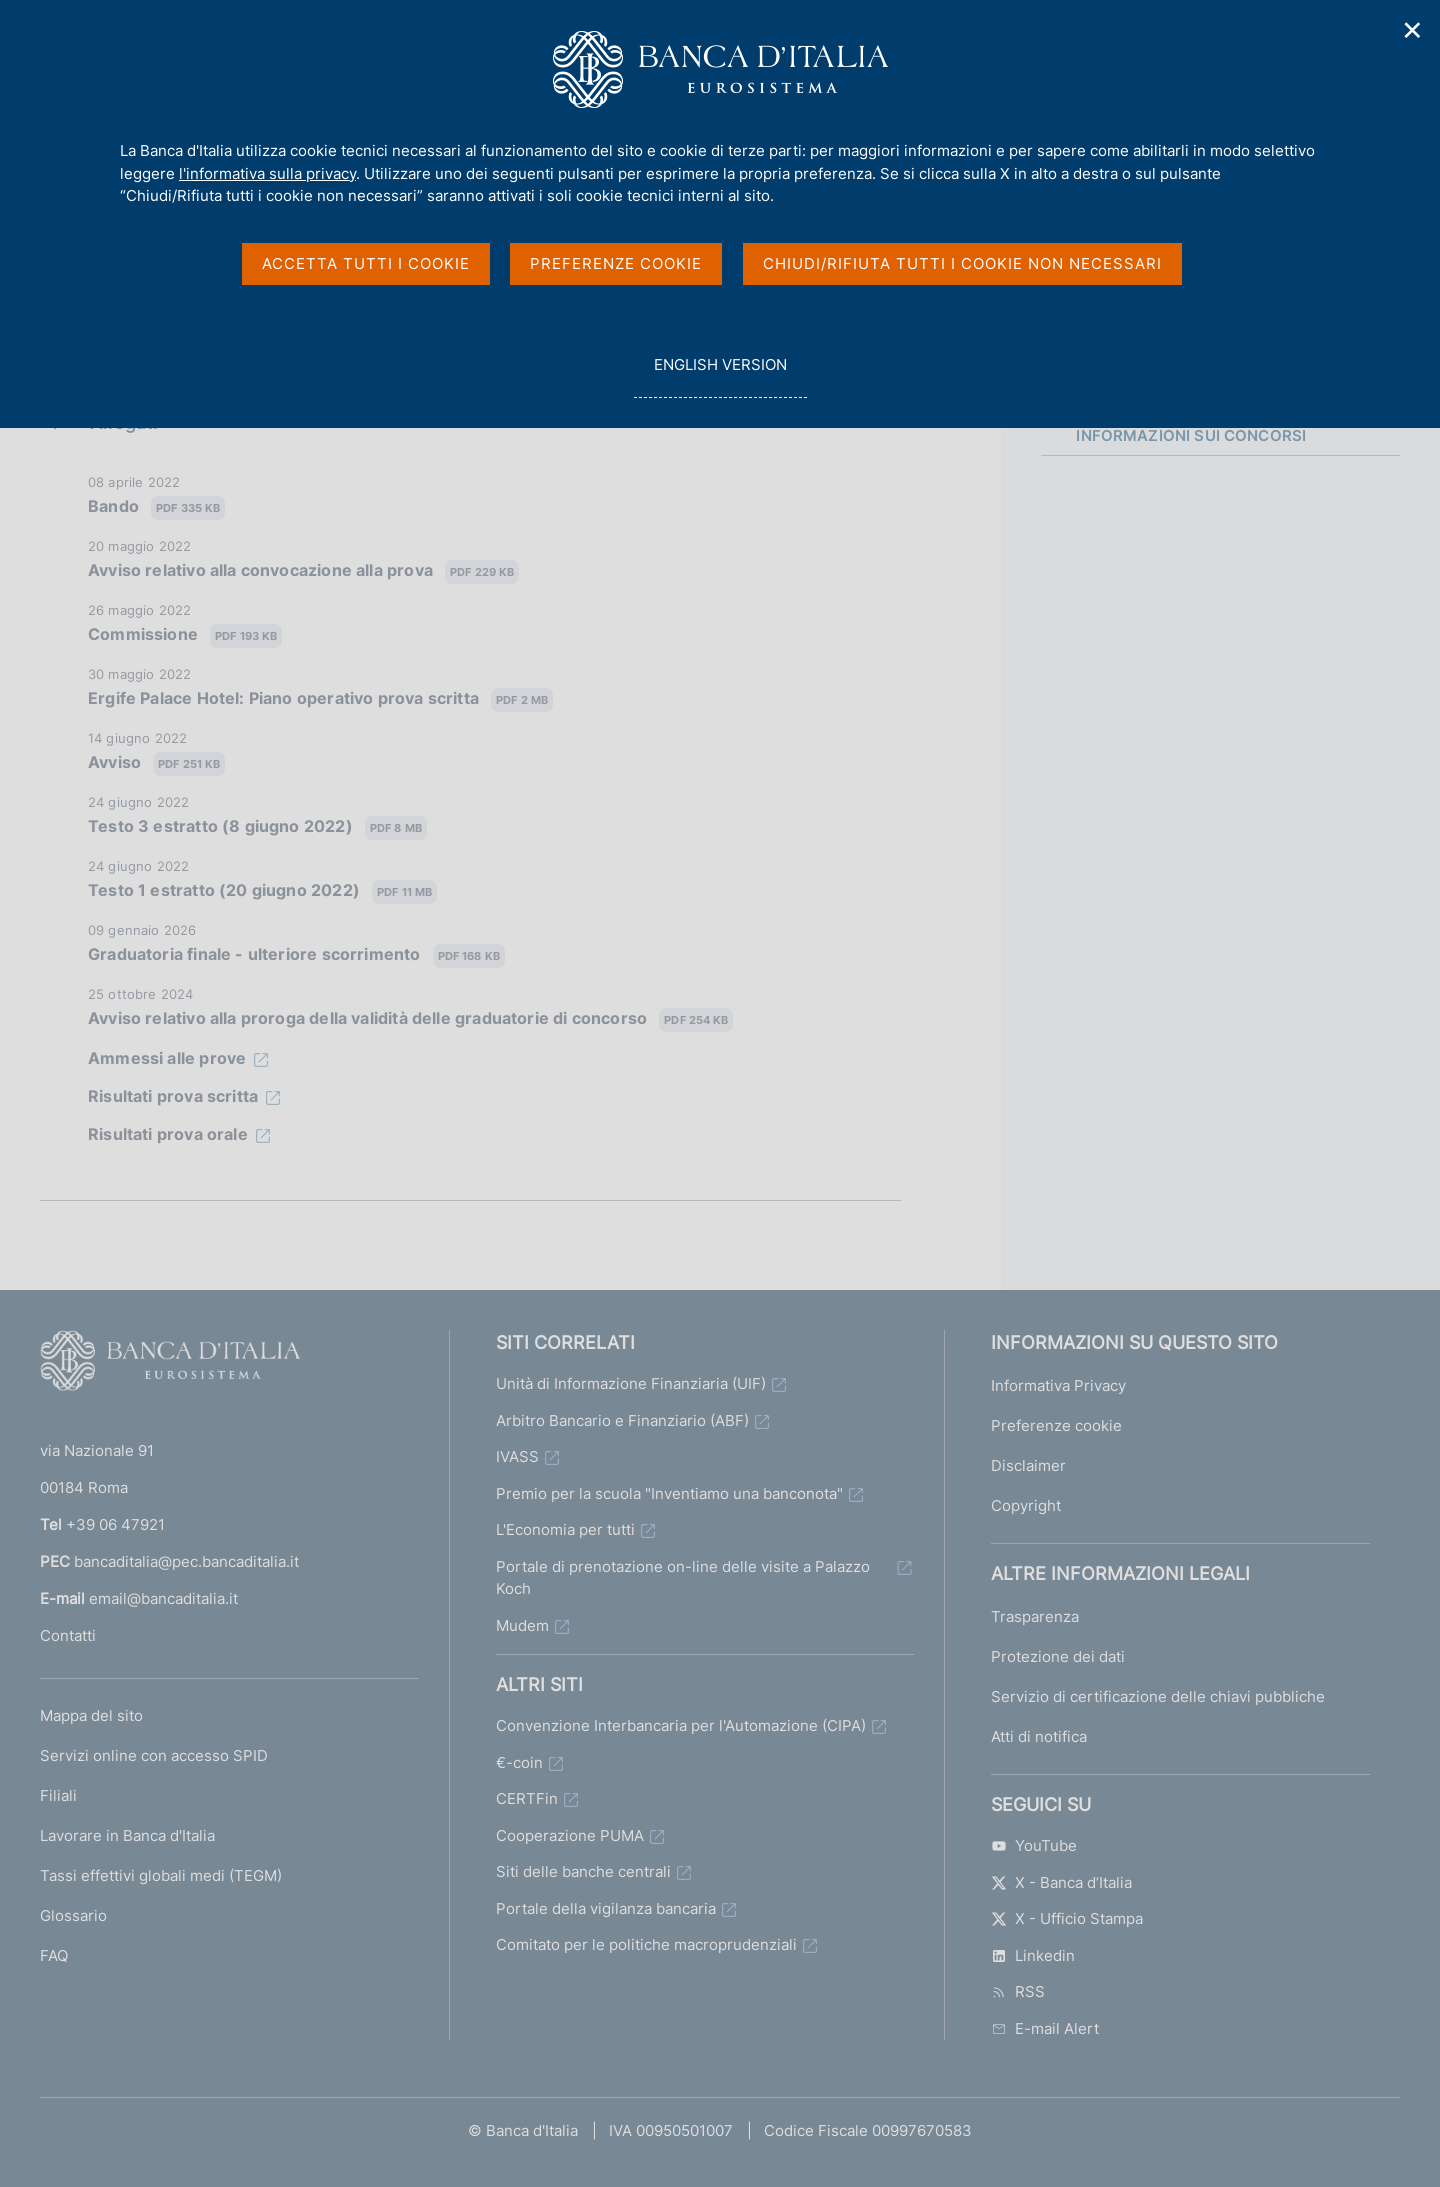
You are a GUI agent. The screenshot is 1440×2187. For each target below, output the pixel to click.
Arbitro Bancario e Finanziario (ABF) (622, 1420)
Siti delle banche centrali (583, 1871)
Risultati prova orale (168, 1134)
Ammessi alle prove (167, 1058)
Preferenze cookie (1056, 1425)
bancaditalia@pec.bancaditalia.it (186, 1561)
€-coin (519, 1762)
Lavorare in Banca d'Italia (127, 1835)
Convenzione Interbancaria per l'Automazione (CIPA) (681, 1725)
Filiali (58, 1795)
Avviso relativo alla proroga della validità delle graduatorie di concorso (410, 1019)
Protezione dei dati (1058, 1656)
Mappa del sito (91, 1715)
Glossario (73, 1915)
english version (720, 375)
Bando (156, 507)
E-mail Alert (1045, 2028)
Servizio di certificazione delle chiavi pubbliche (1158, 1696)
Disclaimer (1028, 1465)
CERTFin (527, 1798)
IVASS (517, 1456)
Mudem (522, 1625)
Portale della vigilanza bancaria (606, 1908)
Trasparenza (1035, 1616)
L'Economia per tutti (565, 1529)
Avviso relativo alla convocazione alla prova (303, 571)
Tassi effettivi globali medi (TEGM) (161, 1875)
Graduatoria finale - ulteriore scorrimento (296, 955)
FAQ (54, 1955)
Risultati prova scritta (173, 1096)
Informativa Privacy (1058, 1385)
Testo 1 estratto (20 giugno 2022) (262, 891)
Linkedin (1033, 1955)
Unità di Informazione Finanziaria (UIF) (631, 1383)
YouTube (1034, 1845)
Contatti (68, 1635)
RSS (1018, 1991)
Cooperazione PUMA (570, 1835)
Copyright (1026, 1505)
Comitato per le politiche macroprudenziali (646, 1944)
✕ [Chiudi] (1413, 30)
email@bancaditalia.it (163, 1598)
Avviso (156, 763)
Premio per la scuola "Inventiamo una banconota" (669, 1493)
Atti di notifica (1039, 1736)
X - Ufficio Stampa (1067, 1918)
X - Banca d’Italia (1061, 1882)
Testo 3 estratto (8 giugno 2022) (257, 827)
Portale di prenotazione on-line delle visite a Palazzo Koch (683, 1578)
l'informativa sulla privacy (267, 173)
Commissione (185, 635)
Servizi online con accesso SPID (154, 1755)
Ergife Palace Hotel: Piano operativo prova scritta (320, 699)
